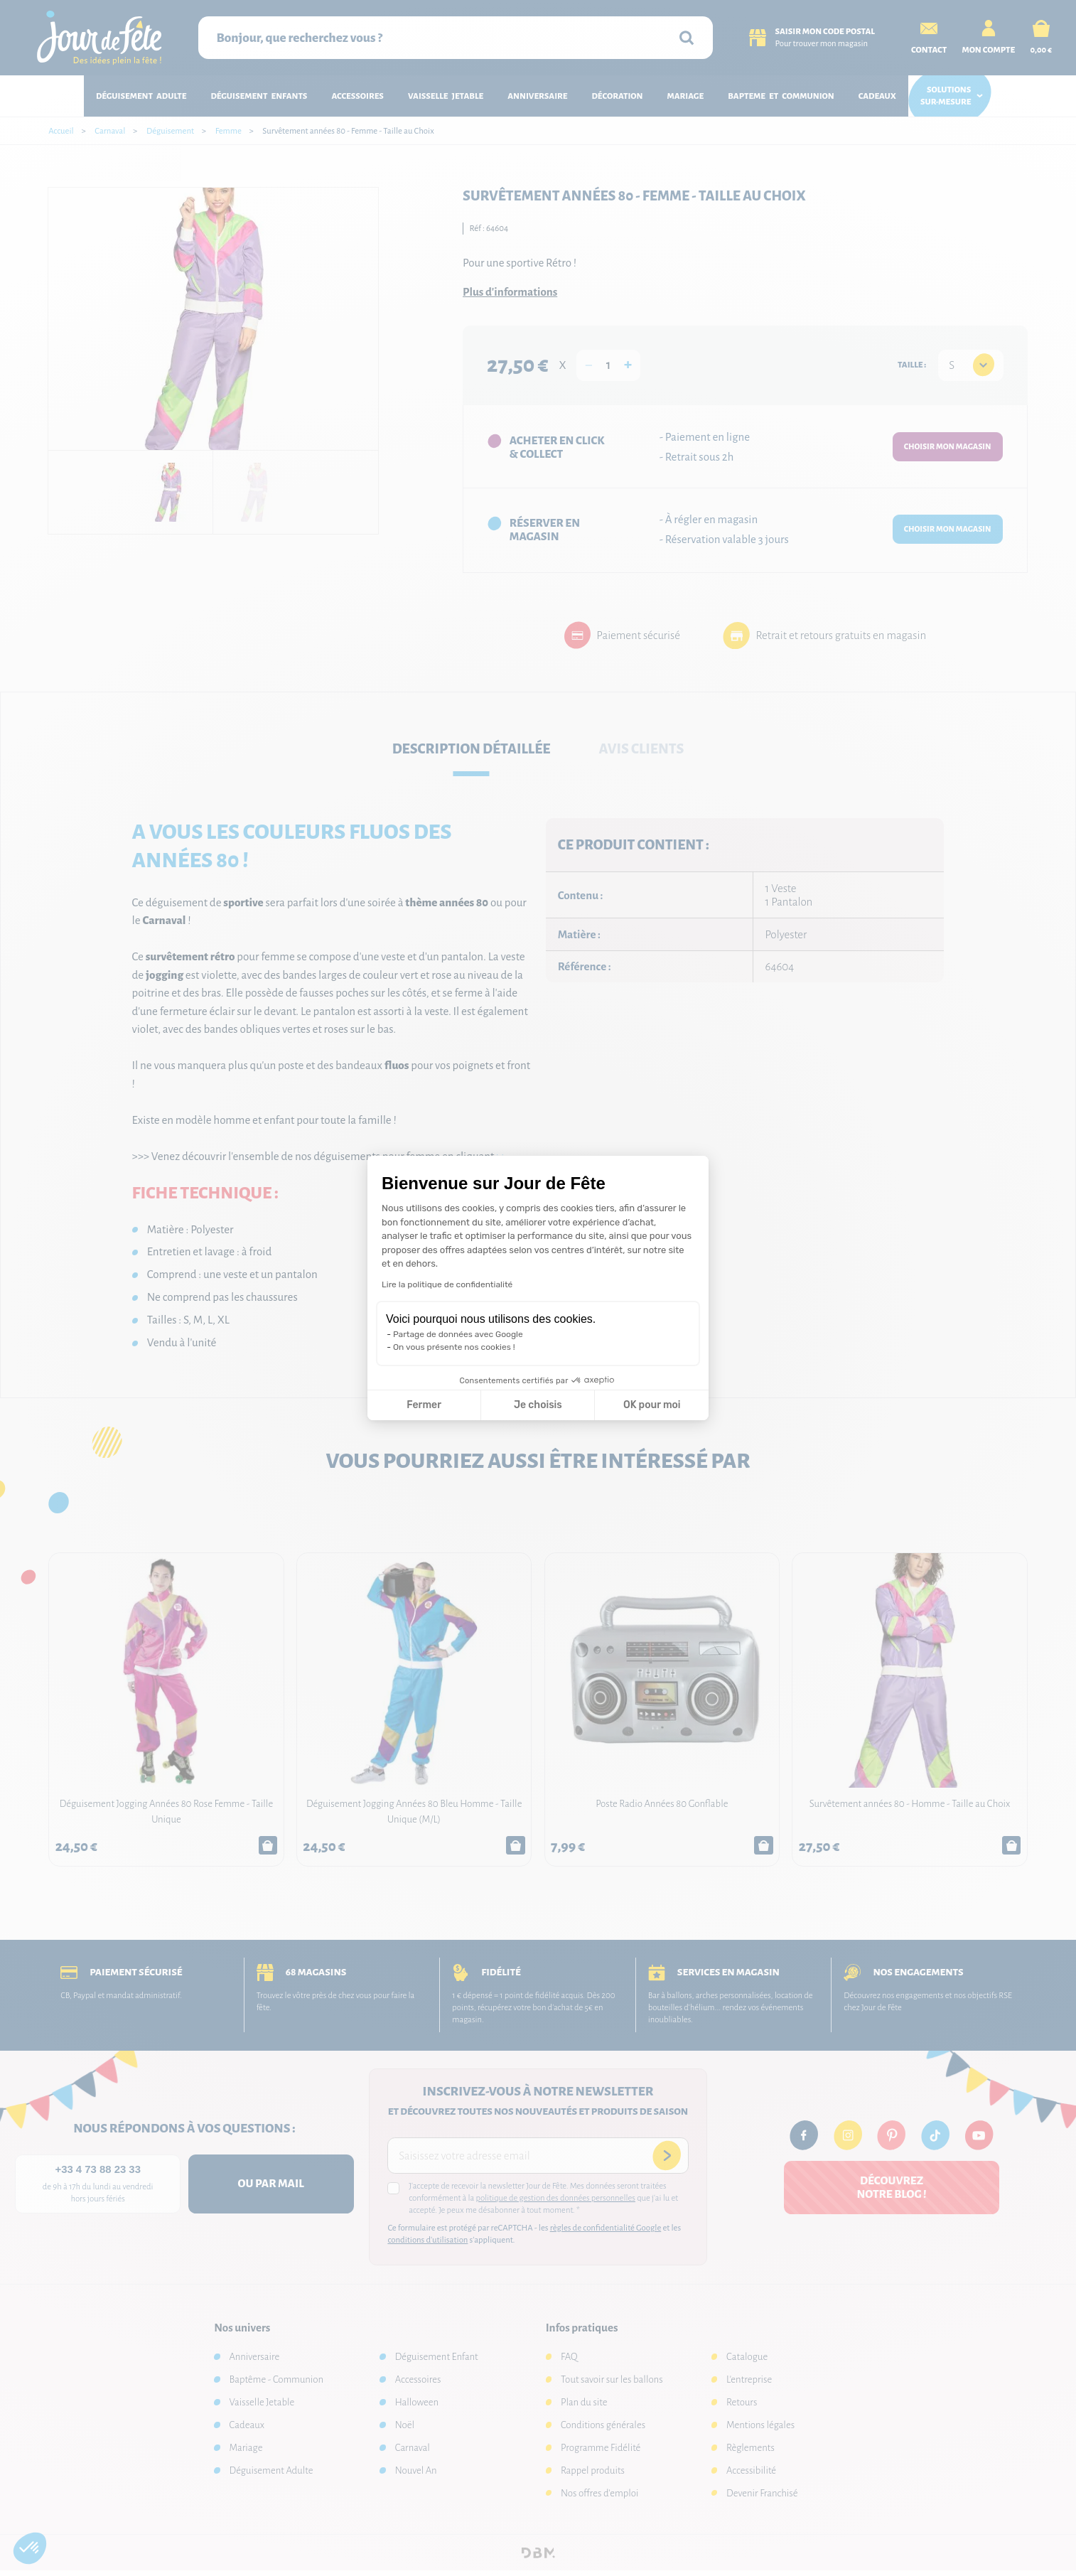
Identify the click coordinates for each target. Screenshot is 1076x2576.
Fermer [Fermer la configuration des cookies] (424, 1405)
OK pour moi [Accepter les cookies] (652, 1405)
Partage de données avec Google (458, 1334)
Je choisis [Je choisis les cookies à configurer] (538, 1405)
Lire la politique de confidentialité (447, 1284)
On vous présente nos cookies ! (454, 1347)
